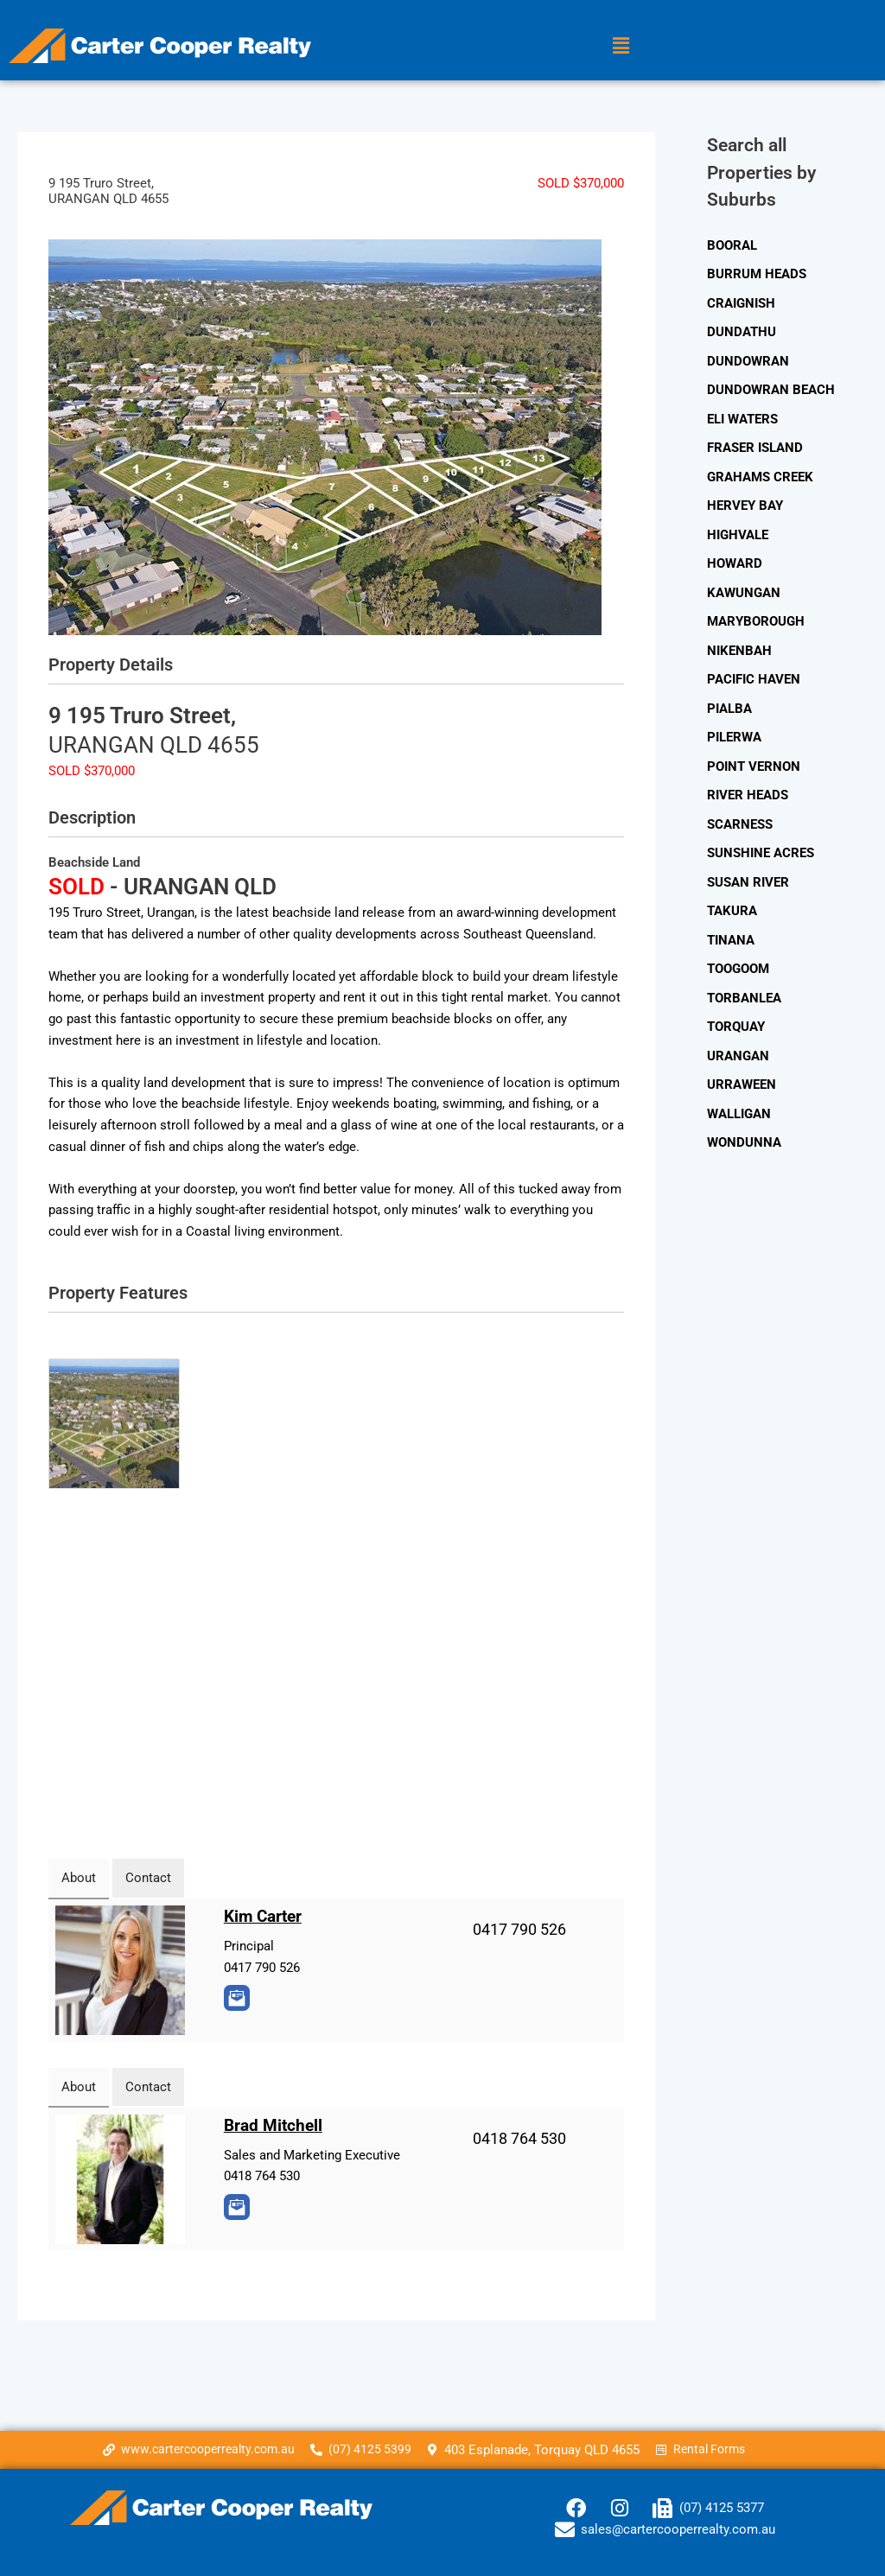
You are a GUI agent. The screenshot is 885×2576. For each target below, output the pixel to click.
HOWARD (734, 566)
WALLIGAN (739, 1120)
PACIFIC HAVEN (753, 682)
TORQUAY (736, 1032)
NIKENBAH (739, 653)
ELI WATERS (742, 420)
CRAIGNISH (741, 303)
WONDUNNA (744, 1149)
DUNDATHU (741, 332)
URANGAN (738, 1062)
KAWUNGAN (743, 595)
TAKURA (732, 916)
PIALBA (729, 712)
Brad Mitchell (275, 2125)
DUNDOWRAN (748, 362)
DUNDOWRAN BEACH (771, 390)
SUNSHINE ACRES (760, 857)
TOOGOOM (738, 974)
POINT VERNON (753, 770)
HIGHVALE (737, 536)
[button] (620, 45)
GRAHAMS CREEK (760, 479)
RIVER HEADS (747, 799)
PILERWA (734, 740)
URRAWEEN (741, 1090)
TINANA (730, 945)
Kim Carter (265, 1915)
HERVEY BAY (745, 507)
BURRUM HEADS (756, 274)
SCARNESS (740, 828)
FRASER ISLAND (755, 449)
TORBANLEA (744, 1003)
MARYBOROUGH (756, 624)
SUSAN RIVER (748, 886)
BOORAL (732, 245)
